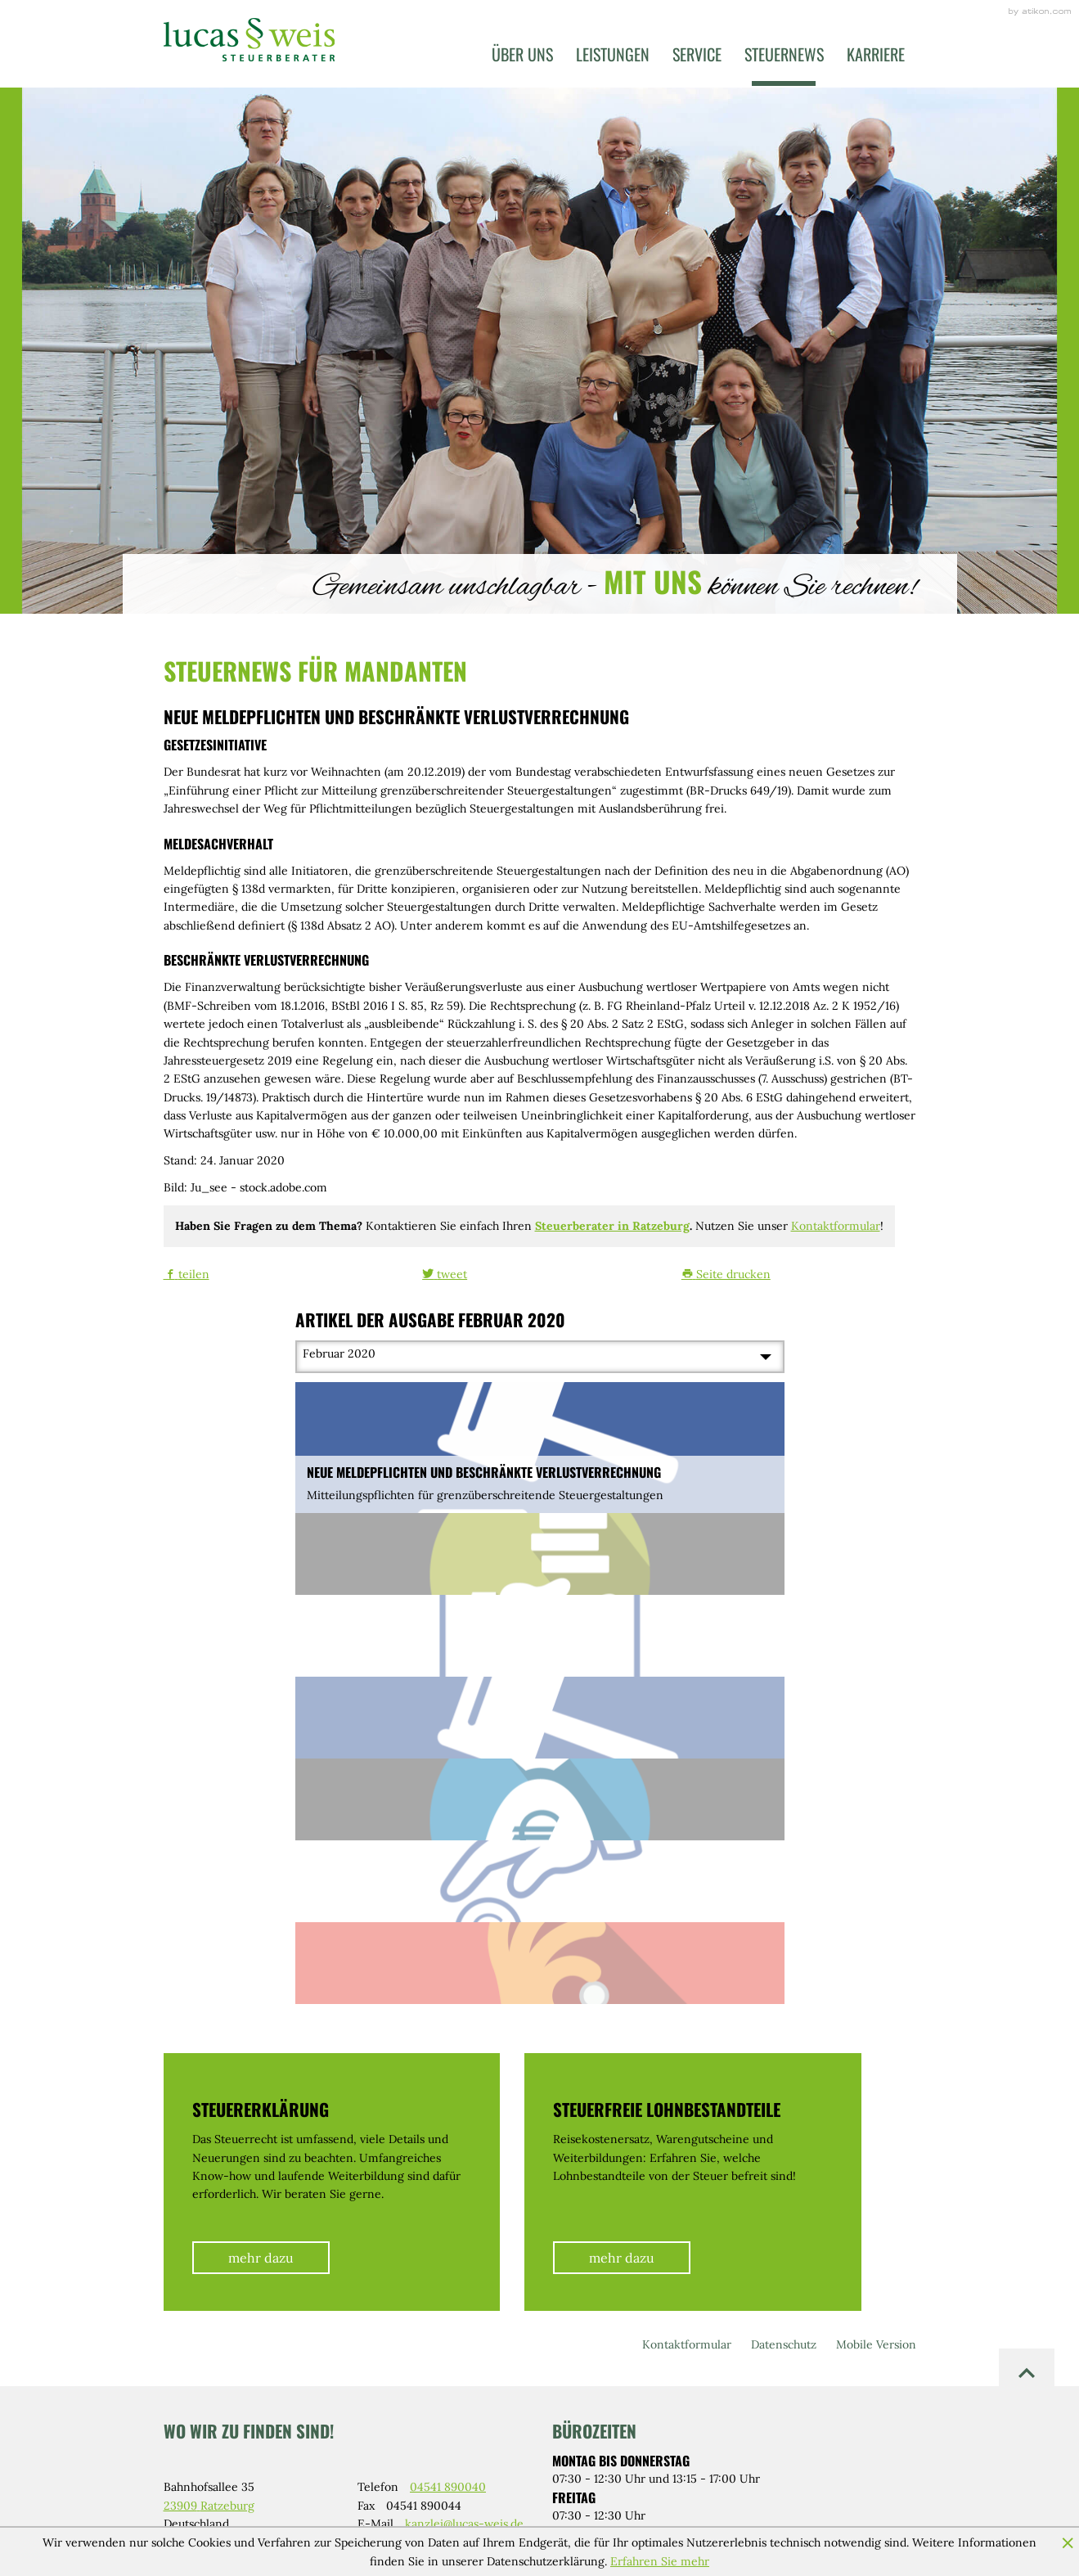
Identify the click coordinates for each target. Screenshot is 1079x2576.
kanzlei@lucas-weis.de (464, 2523)
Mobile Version (876, 2344)
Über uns (522, 54)
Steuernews (784, 54)
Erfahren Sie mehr (659, 2561)
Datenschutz (783, 2344)
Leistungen (613, 54)
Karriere (876, 54)
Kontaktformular (835, 1225)
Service (697, 54)
